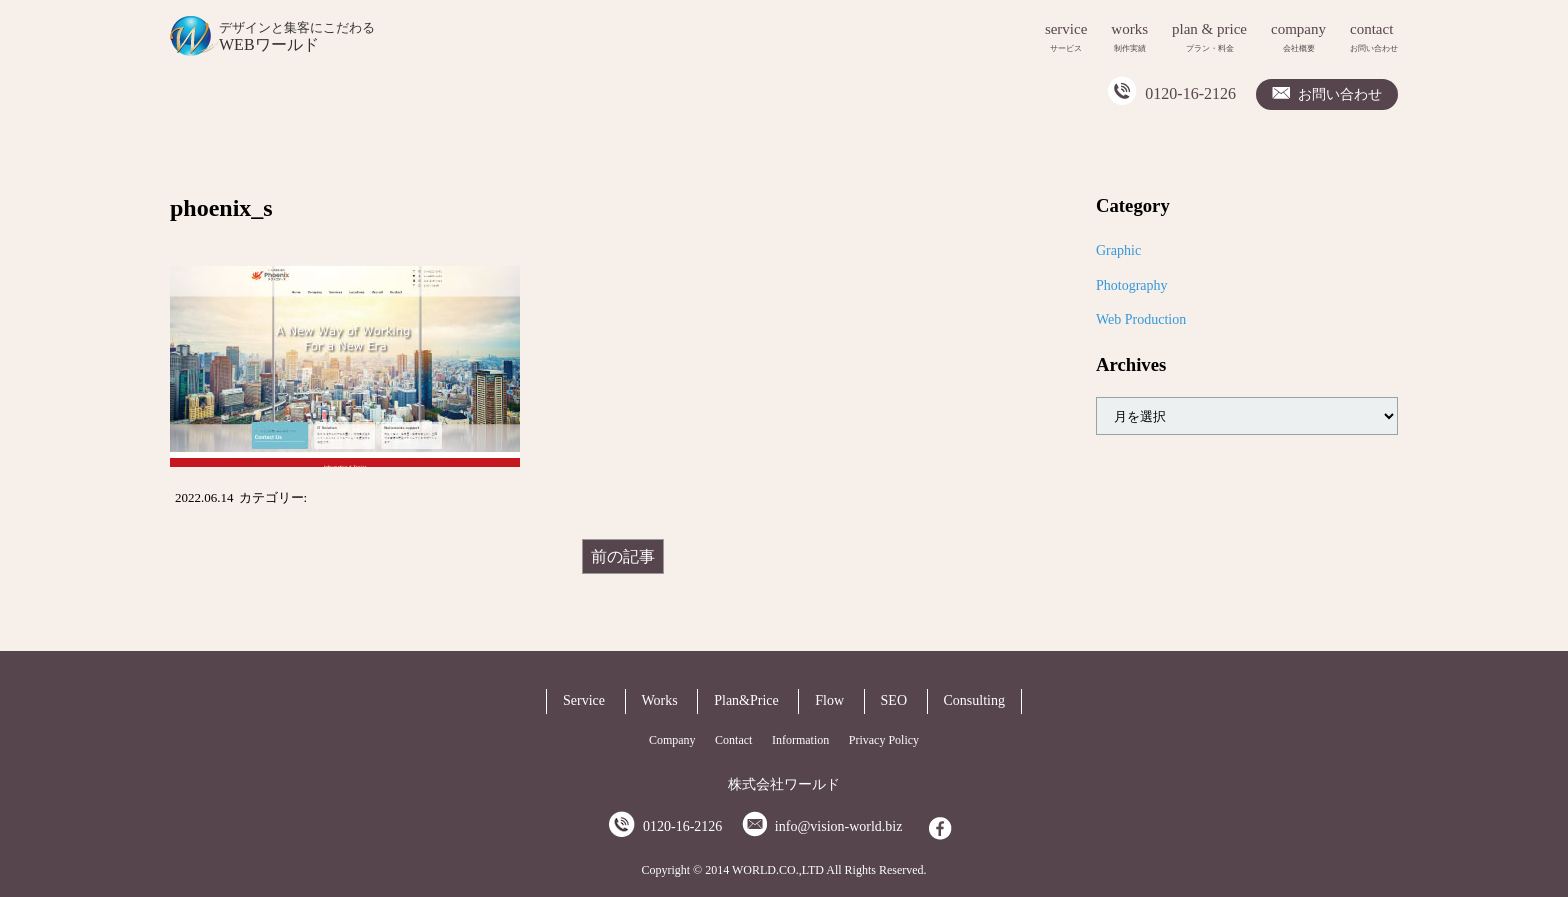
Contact (733, 740)
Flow (829, 700)
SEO (894, 700)
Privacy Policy (884, 740)
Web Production (1141, 319)
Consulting (974, 700)
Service (584, 700)
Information (800, 740)
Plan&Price (746, 700)
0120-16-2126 (1190, 93)
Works (660, 700)
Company (672, 740)
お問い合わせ (1340, 94)
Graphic (1118, 250)
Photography (1132, 285)
